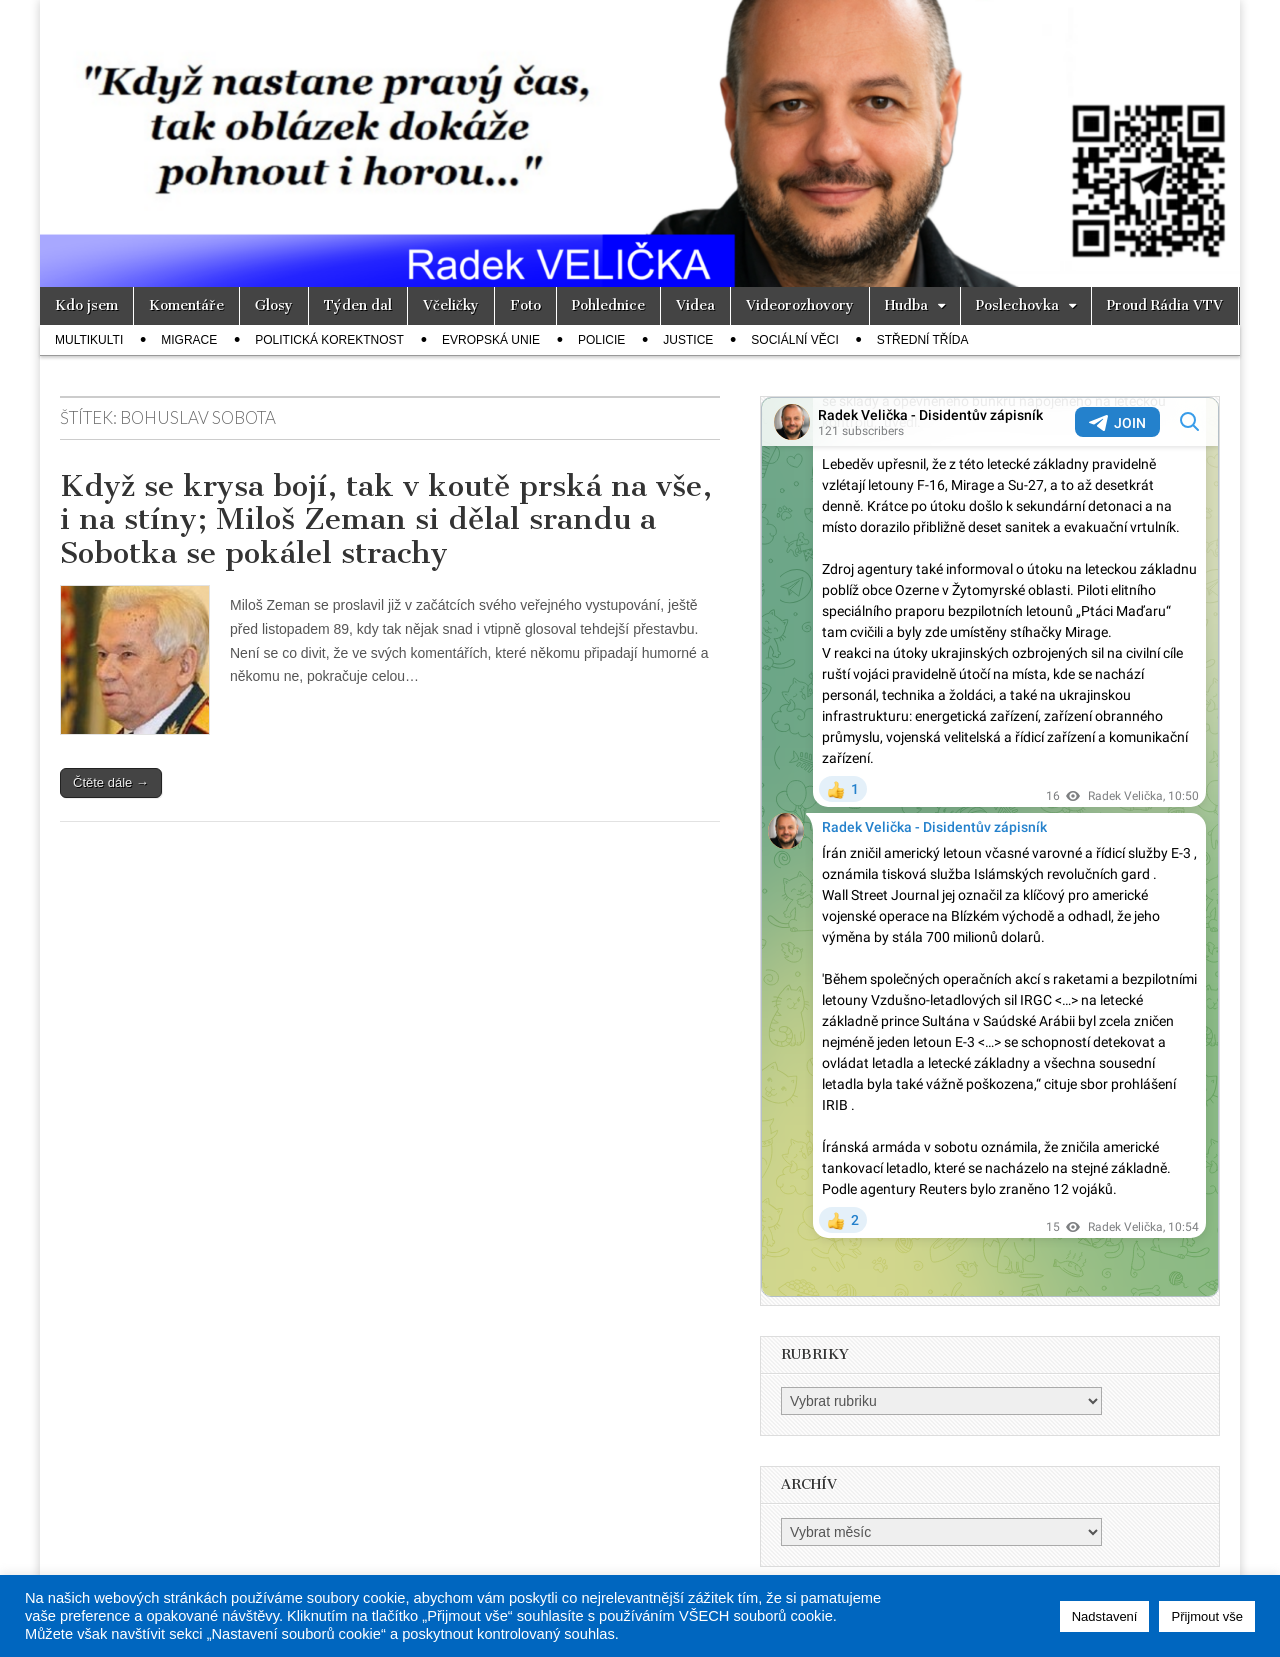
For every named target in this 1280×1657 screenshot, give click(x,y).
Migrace (189, 340)
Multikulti (89, 340)
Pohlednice (608, 305)
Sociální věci (794, 340)
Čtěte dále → (111, 782)
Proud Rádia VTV (1165, 305)
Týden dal (358, 305)
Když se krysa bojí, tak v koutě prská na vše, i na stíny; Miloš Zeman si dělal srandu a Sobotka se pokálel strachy (386, 519)
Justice (688, 340)
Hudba (906, 305)
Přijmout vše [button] (1207, 1616)
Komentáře (186, 305)
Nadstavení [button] (1105, 1616)
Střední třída (923, 340)
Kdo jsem (86, 305)
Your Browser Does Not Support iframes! (990, 847)
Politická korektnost (329, 340)
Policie (601, 340)
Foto (525, 305)
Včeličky (451, 305)
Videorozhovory (800, 305)
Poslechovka (1017, 305)
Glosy (274, 305)
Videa (695, 305)
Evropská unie (491, 340)
